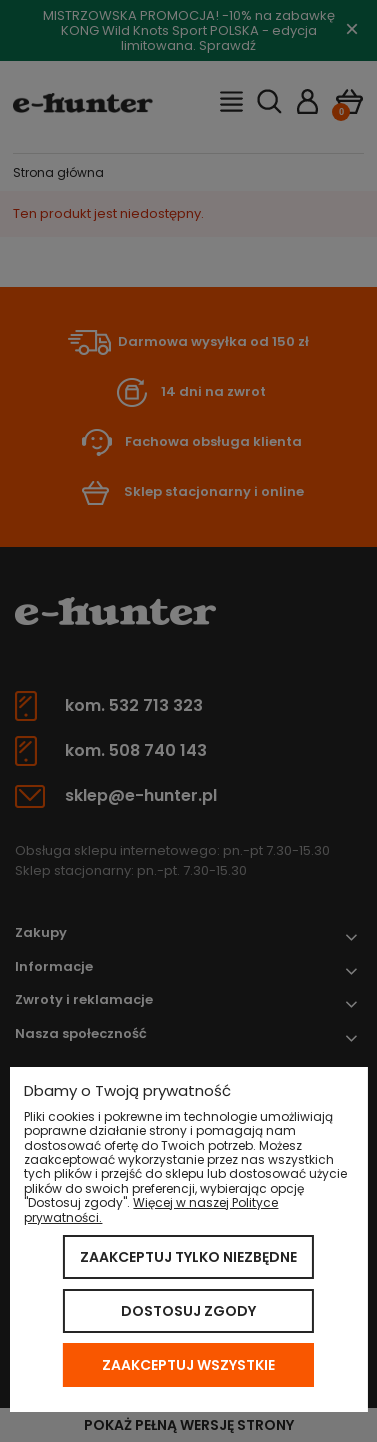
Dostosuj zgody (188, 1311)
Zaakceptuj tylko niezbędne (188, 1257)
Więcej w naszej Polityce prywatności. (151, 1209)
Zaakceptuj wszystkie (188, 1365)
